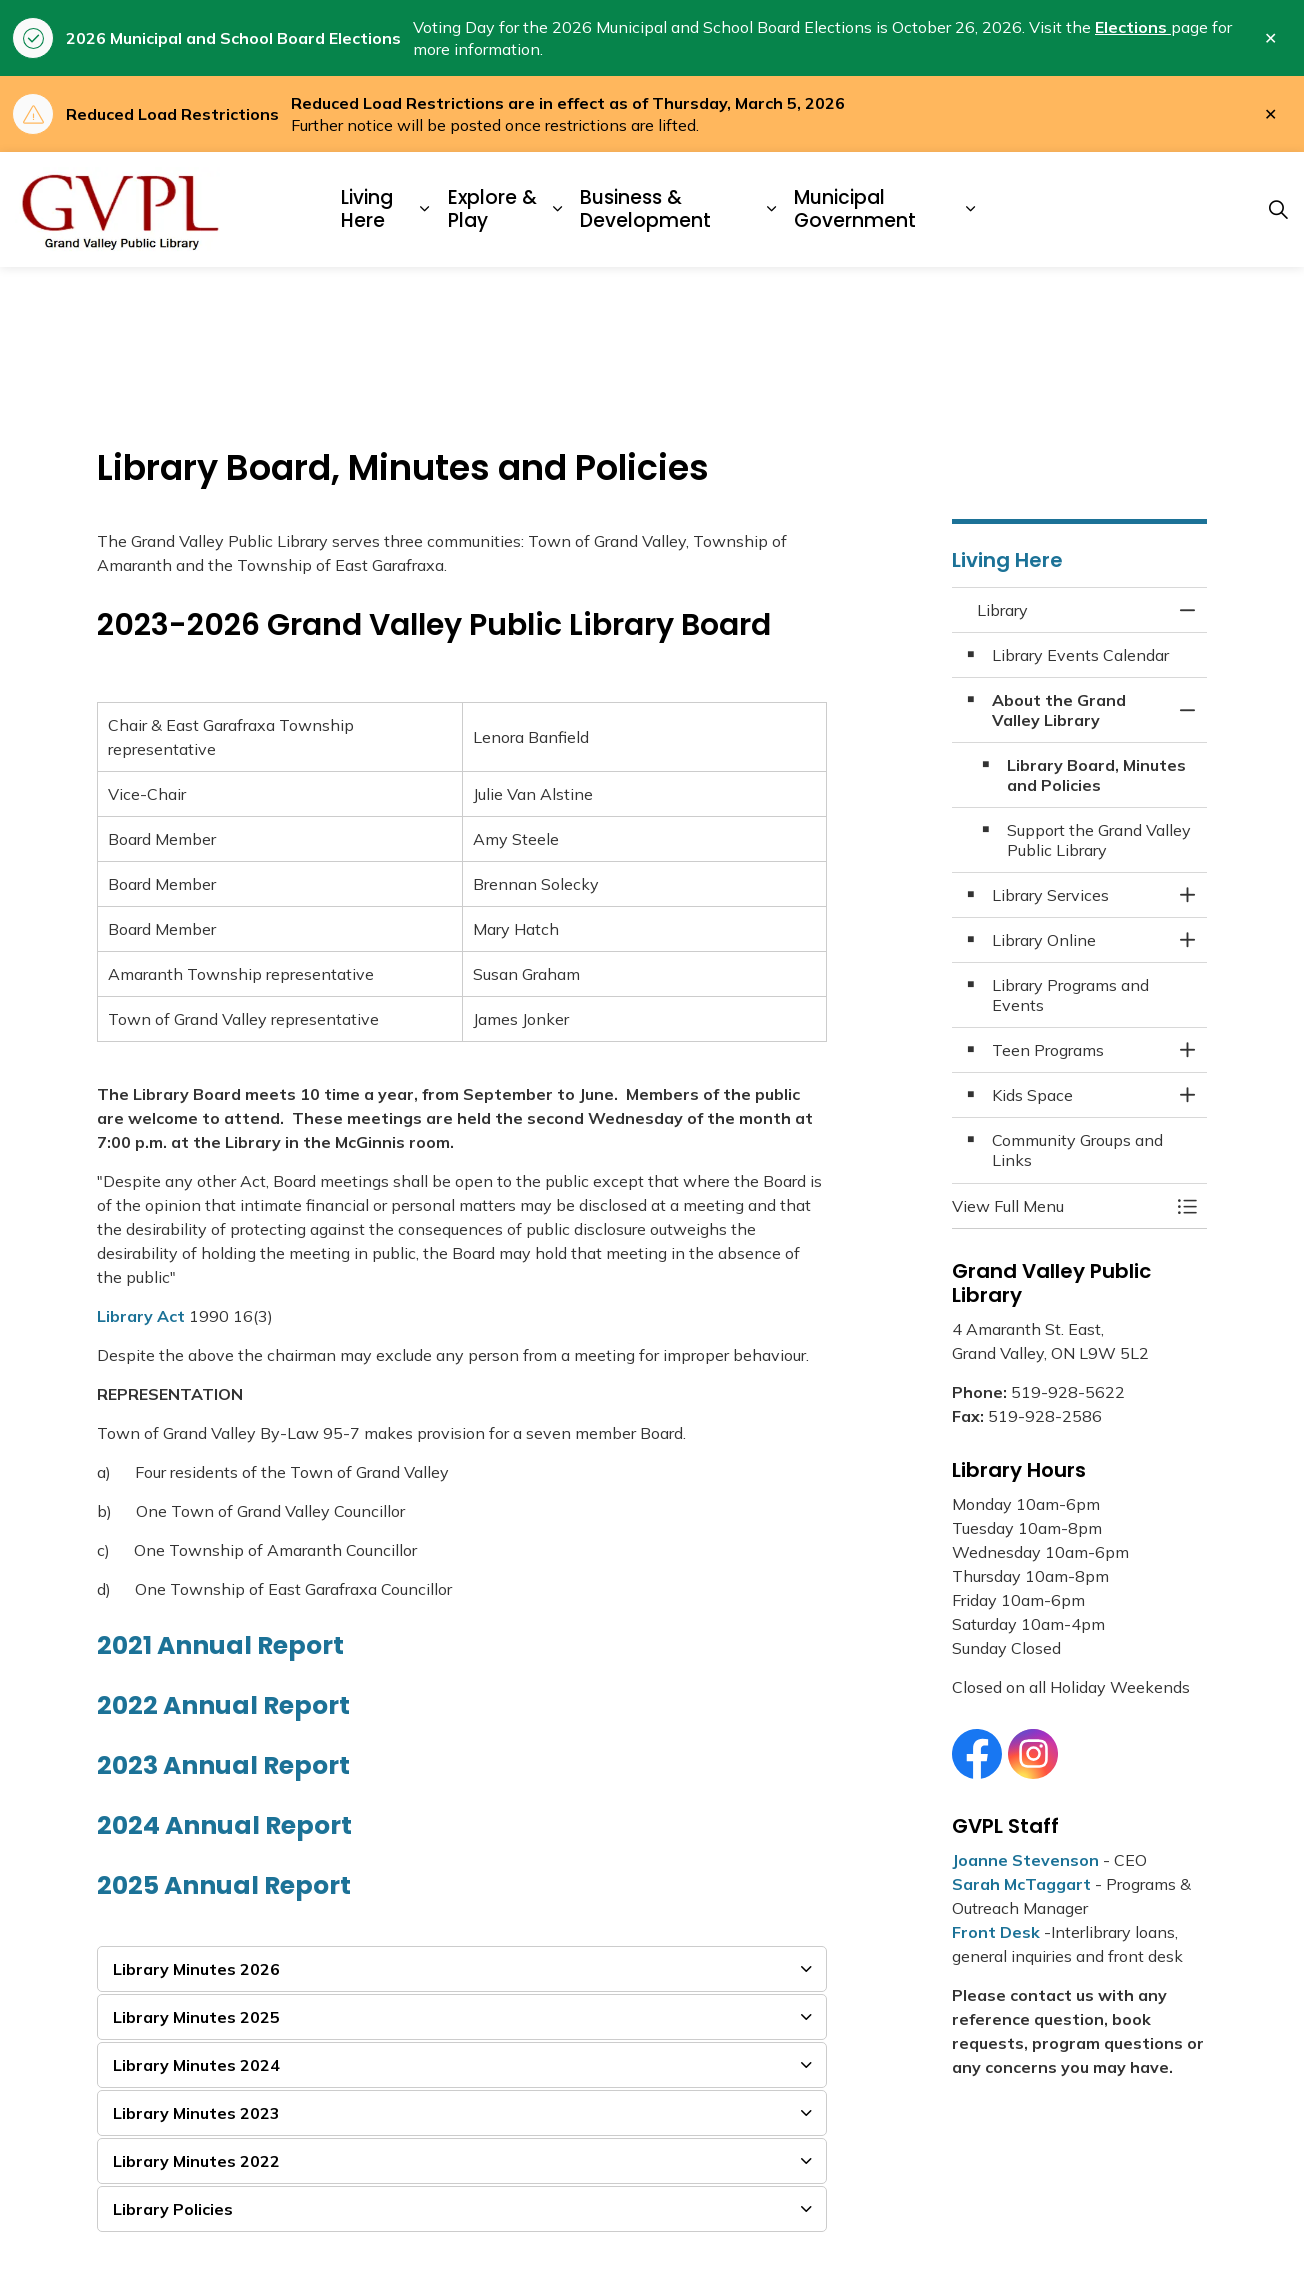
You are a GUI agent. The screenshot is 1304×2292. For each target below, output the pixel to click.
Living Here (367, 209)
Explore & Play (492, 209)
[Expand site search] (1278, 210)
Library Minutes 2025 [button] (196, 2017)
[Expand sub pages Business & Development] (772, 209)
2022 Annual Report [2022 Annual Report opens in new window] (223, 1705)
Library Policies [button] (173, 2209)
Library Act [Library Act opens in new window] (141, 1316)
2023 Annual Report (223, 1765)
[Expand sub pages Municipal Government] (970, 209)
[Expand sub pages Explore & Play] (558, 209)
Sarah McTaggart (1021, 1884)
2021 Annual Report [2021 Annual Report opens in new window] (220, 1645)
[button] (1059, 1206)
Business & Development (645, 209)
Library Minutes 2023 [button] (196, 2113)
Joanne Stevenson (1025, 1860)
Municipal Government (855, 209)
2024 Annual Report (224, 1825)
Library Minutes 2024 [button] (196, 2065)
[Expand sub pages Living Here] (425, 209)
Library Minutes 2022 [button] (196, 2161)
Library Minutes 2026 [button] (196, 1969)
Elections (1133, 27)
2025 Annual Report (224, 1885)
